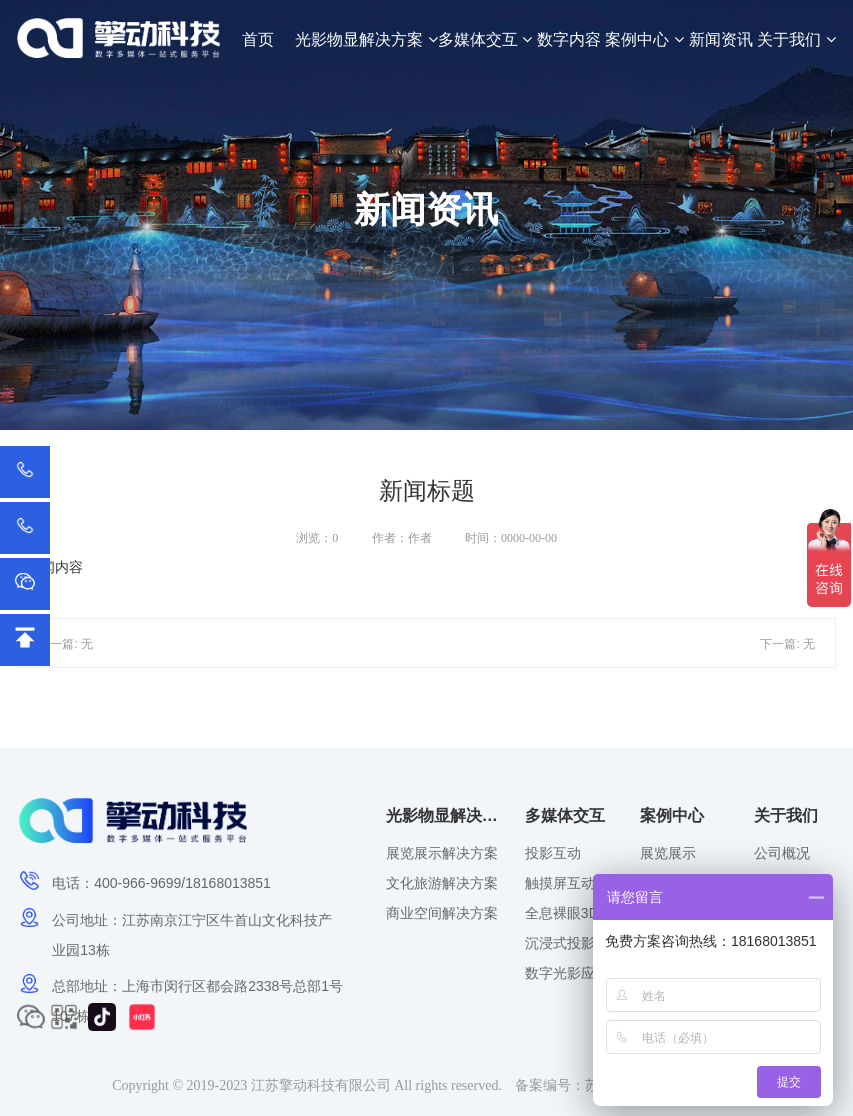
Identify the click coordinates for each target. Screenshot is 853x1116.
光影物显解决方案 (366, 39)
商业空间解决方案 (442, 913)
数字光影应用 (567, 973)
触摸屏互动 (560, 883)
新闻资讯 (721, 39)
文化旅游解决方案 (442, 883)
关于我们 (796, 39)
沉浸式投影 (560, 943)
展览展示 (668, 853)
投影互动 (553, 853)
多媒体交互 (485, 39)
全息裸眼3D (562, 913)
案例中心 (644, 39)
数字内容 (569, 39)
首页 (258, 39)
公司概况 (782, 853)
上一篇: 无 (65, 644)
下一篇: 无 (787, 644)
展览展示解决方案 (442, 853)
